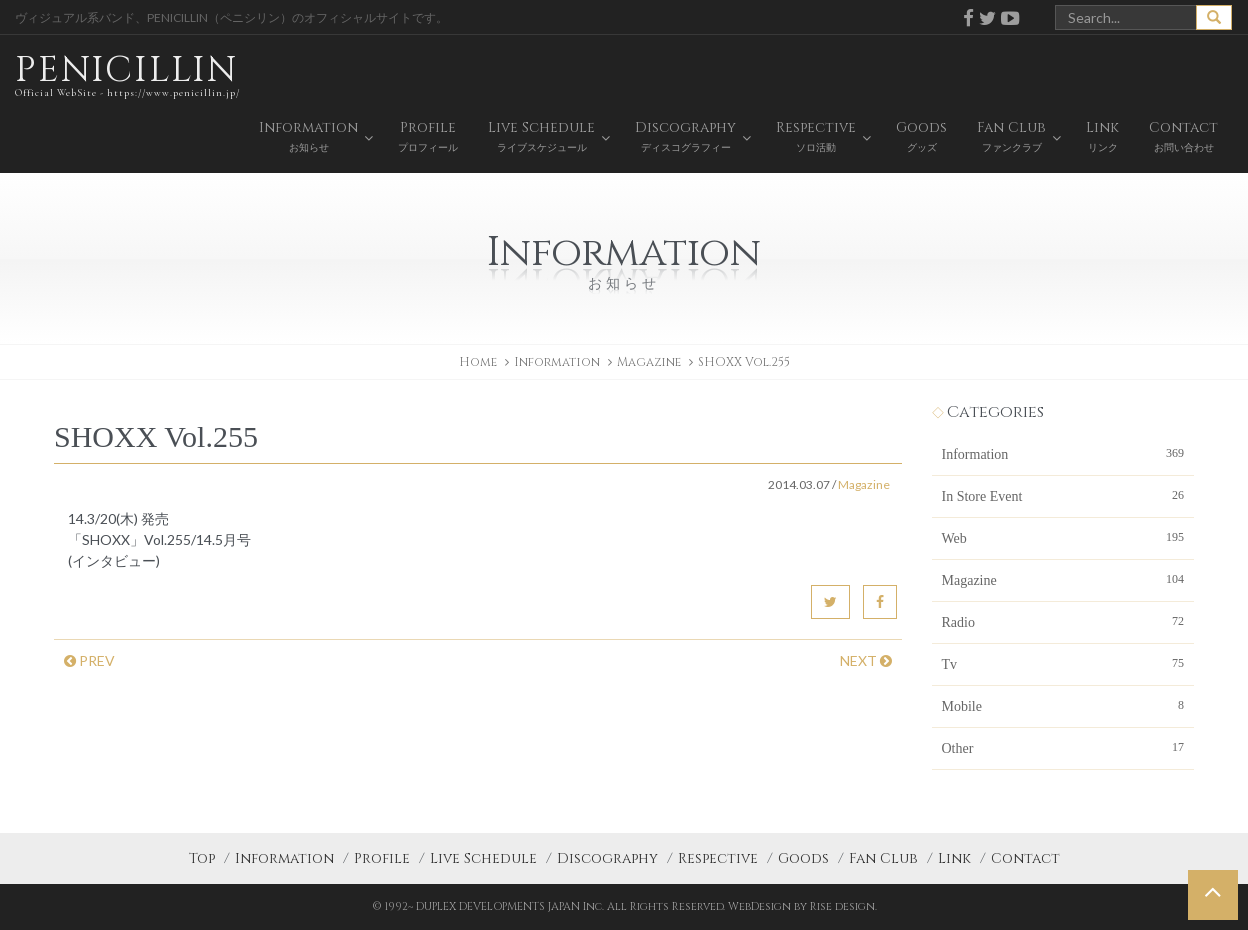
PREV (89, 660)
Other (1063, 747)
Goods (803, 858)
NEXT (866, 660)
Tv (1063, 663)
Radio (1063, 621)
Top (202, 858)
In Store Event (1063, 495)
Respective (718, 858)
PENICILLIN (127, 74)
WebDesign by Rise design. (802, 906)
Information (1063, 453)
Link (954, 858)
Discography (607, 858)
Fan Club (883, 858)
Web (1063, 537)
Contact (1025, 858)
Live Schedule (483, 858)
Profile (382, 858)
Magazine (649, 362)
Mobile (1063, 705)
